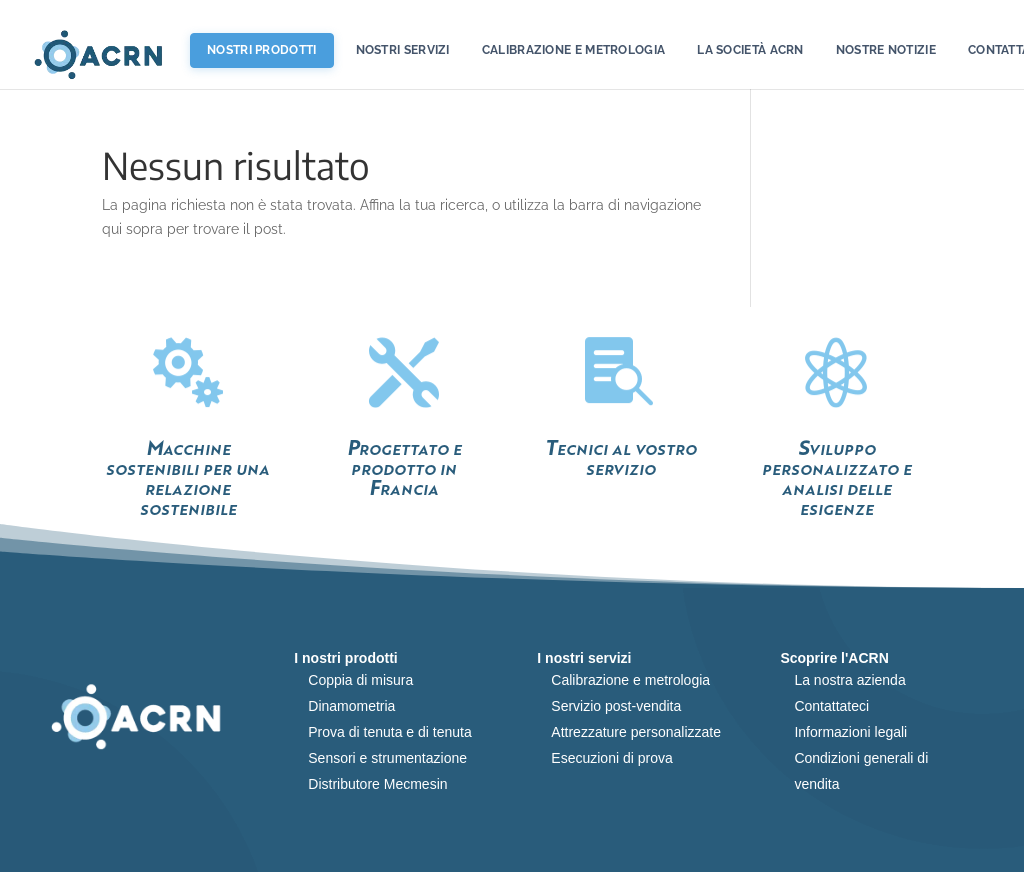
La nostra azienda (849, 680)
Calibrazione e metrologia (574, 50)
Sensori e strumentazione (387, 758)
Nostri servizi (403, 50)
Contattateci (831, 706)
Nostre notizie (886, 50)
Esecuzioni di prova (611, 758)
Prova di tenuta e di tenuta (389, 732)
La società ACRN (750, 50)
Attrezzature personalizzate (636, 732)
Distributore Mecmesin (377, 784)
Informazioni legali (850, 732)
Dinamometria (351, 706)
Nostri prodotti (262, 50)
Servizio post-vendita (616, 706)
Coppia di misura (360, 680)
